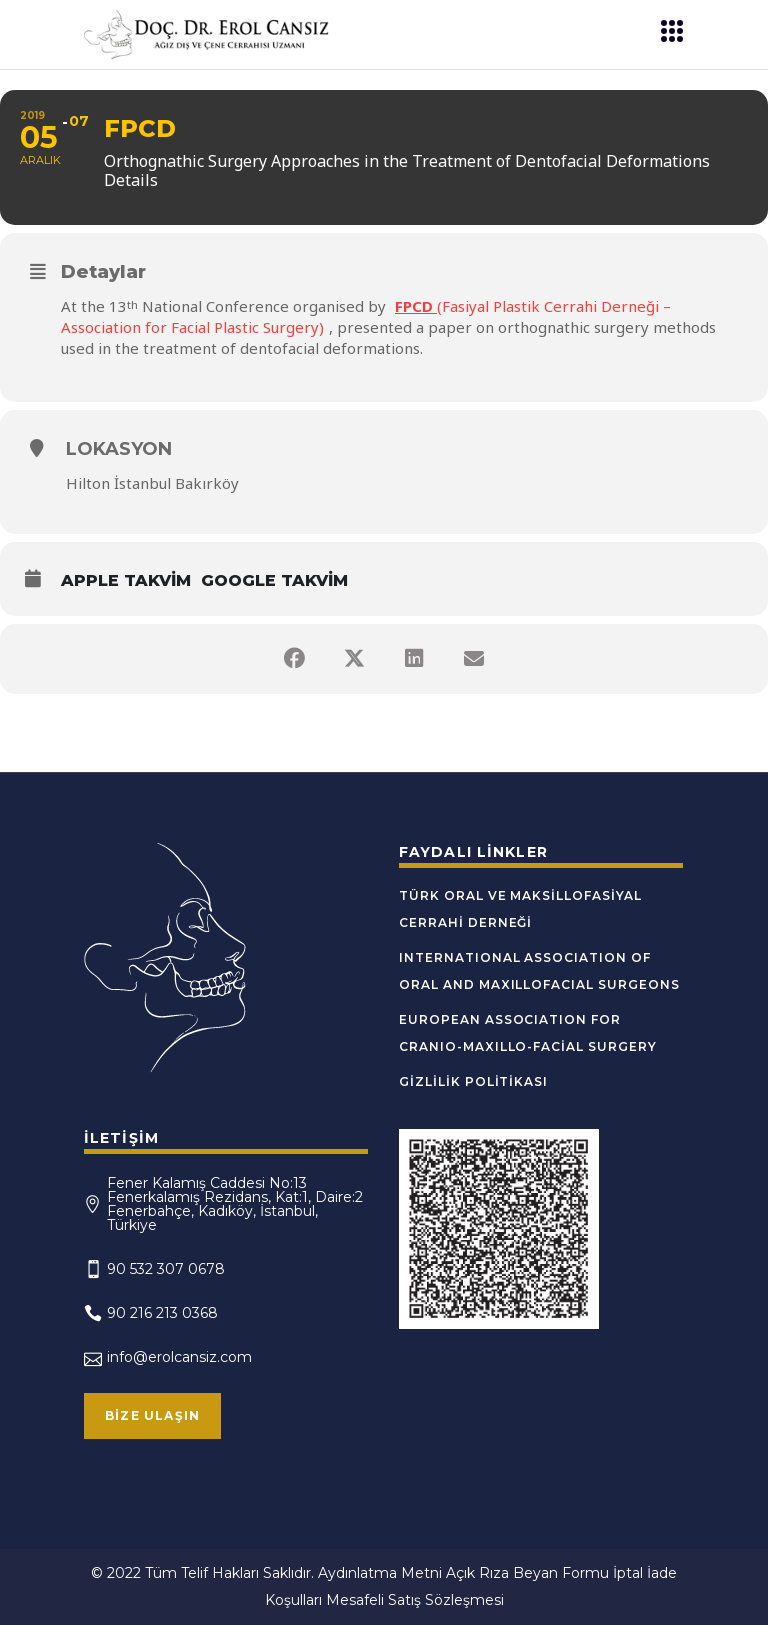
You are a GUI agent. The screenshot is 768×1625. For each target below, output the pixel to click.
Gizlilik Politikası (473, 1081)
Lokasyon (119, 449)
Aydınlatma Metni (380, 1573)
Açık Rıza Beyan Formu (527, 1573)
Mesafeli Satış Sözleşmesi (415, 1600)
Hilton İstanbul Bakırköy (152, 483)
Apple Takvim (126, 580)
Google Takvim (274, 580)
